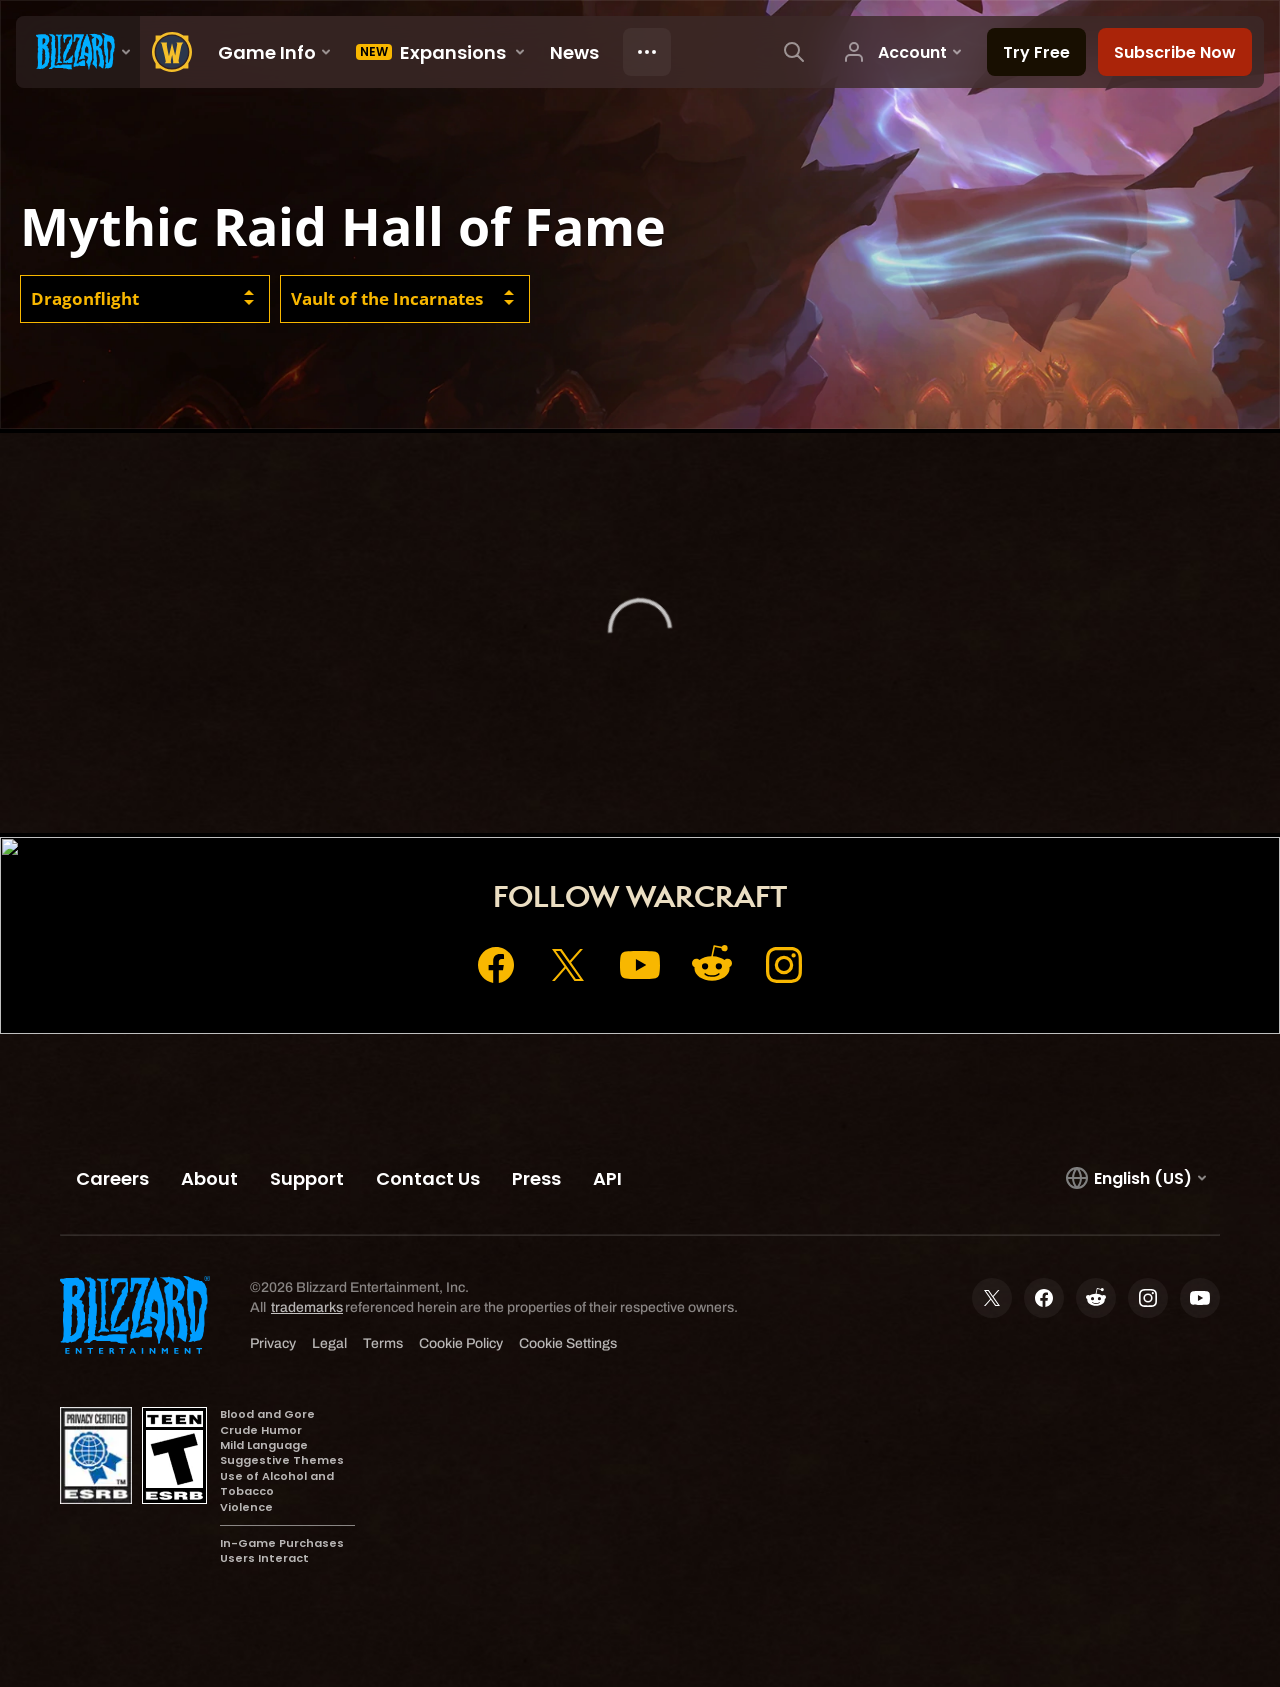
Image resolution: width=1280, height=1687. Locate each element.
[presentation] (78, 52)
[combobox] (145, 299)
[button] (145, 299)
